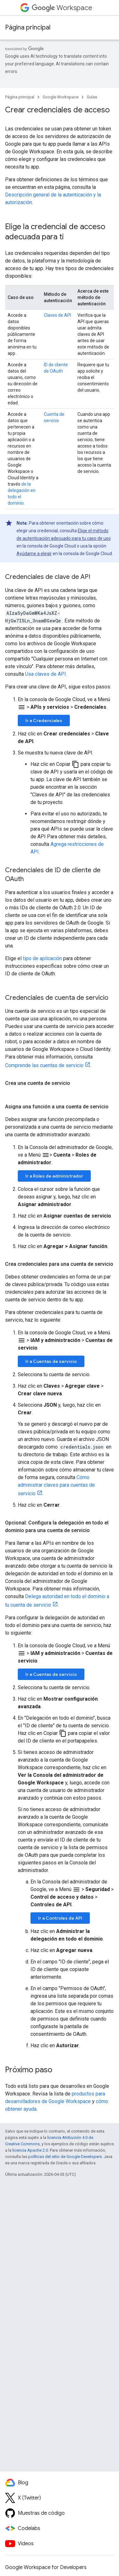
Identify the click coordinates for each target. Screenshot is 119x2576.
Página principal (27, 27)
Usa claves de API (45, 674)
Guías (92, 97)
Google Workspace (60, 97)
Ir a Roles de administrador (54, 1176)
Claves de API (57, 315)
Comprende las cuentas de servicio (44, 1065)
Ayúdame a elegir (34, 553)
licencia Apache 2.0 (30, 2150)
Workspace (62, 7)
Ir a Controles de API (60, 1918)
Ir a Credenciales (43, 720)
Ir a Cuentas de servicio (51, 1361)
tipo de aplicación (42, 958)
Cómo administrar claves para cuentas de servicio (56, 1485)
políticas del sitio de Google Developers (65, 2156)
